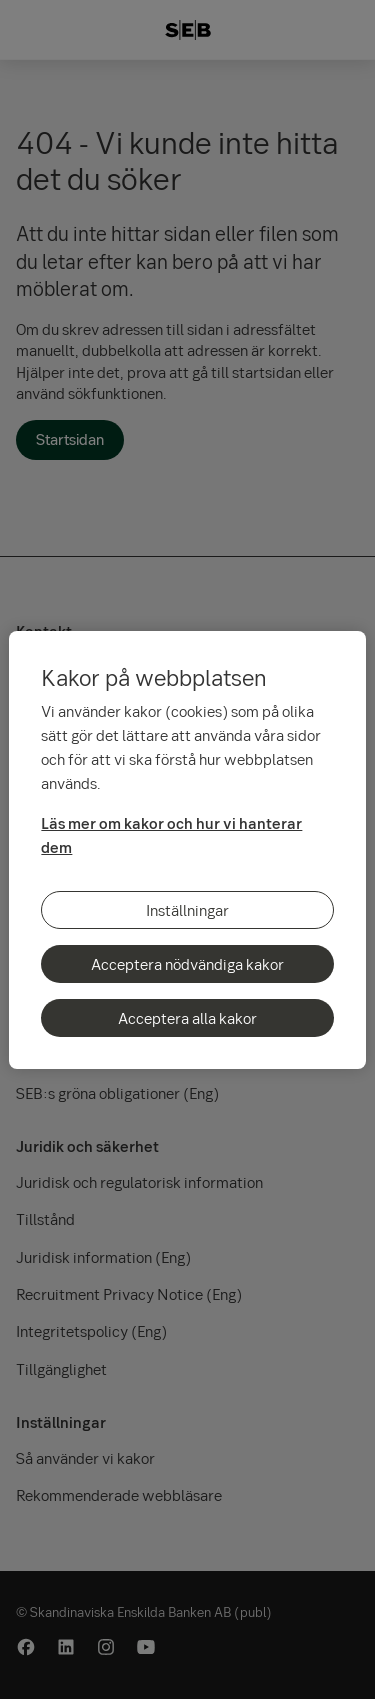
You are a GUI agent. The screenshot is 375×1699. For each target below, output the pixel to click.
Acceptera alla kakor (187, 1018)
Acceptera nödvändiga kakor (187, 964)
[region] (187, 850)
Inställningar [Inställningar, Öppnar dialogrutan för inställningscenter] (187, 910)
